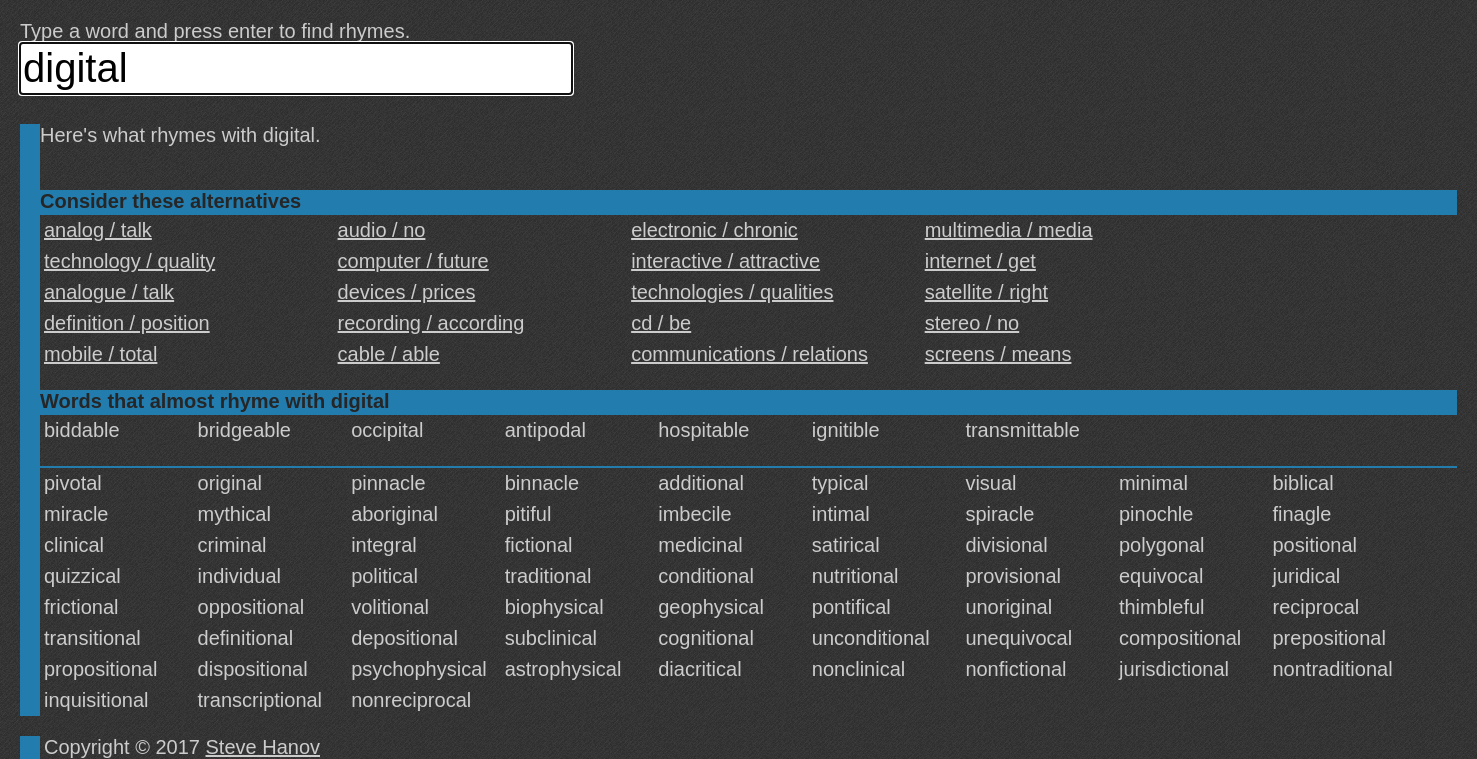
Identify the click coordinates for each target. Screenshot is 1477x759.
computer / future (413, 261)
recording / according (431, 323)
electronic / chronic (714, 230)
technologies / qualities (732, 292)
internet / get (980, 261)
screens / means (998, 354)
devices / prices (407, 292)
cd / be (661, 323)
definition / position (127, 323)
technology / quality (129, 261)
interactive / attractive (725, 261)
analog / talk (98, 230)
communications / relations (749, 354)
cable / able (389, 354)
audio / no (382, 230)
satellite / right (986, 292)
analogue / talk (109, 292)
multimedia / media (1009, 230)
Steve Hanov (263, 747)
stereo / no (972, 323)
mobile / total (100, 354)
